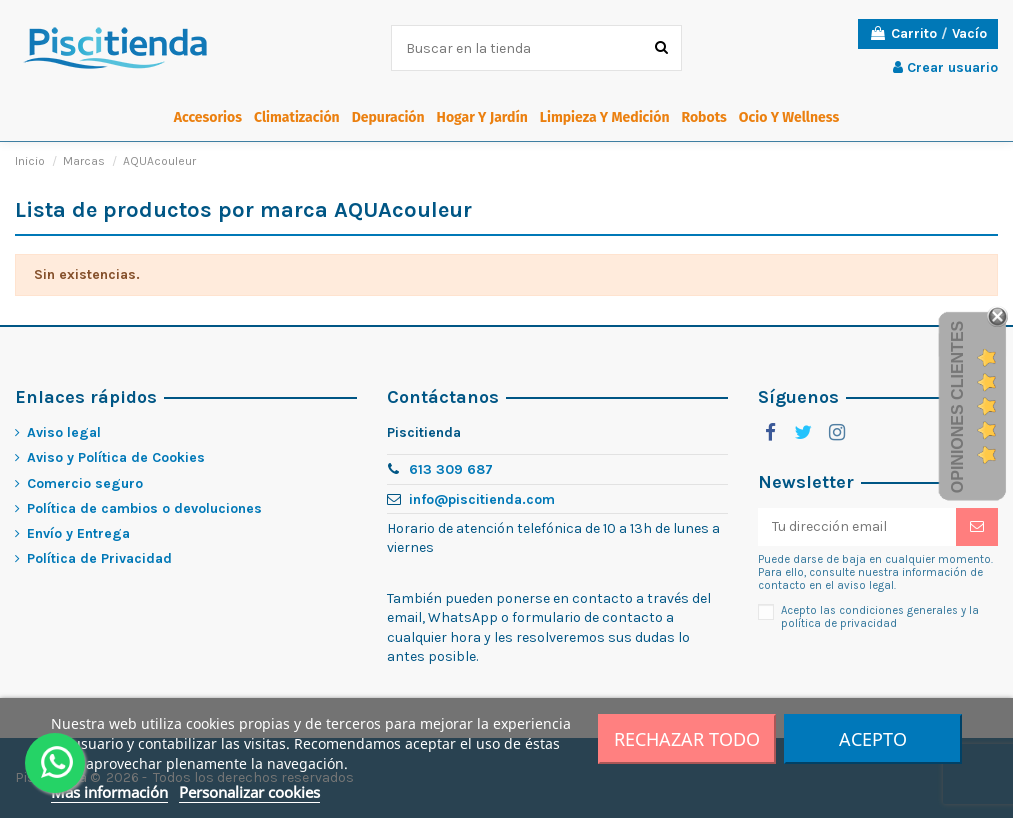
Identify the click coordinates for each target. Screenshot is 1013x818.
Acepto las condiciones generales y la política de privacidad (880, 617)
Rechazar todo (687, 739)
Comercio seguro (85, 483)
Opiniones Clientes (957, 407)
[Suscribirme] (977, 527)
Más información (109, 792)
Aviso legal (64, 432)
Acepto (873, 739)
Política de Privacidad (99, 558)
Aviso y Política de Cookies (116, 457)
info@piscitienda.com (482, 499)
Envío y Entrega (78, 533)
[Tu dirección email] (857, 527)
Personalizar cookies (249, 792)
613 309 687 (451, 469)
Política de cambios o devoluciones (144, 508)
